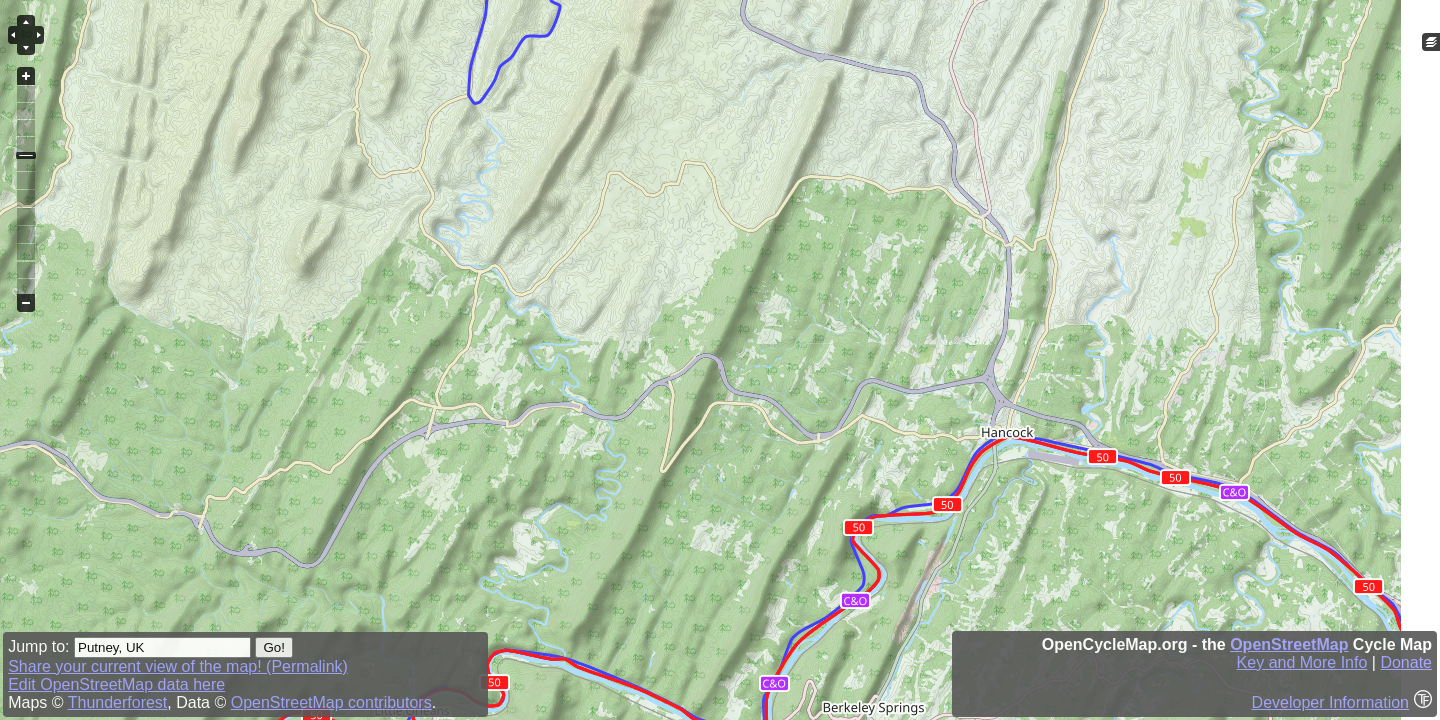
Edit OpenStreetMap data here (116, 684)
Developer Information (1330, 702)
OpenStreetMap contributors (331, 702)
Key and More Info (1302, 662)
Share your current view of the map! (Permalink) (178, 666)
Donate (1406, 662)
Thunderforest (118, 702)
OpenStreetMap (1289, 644)
